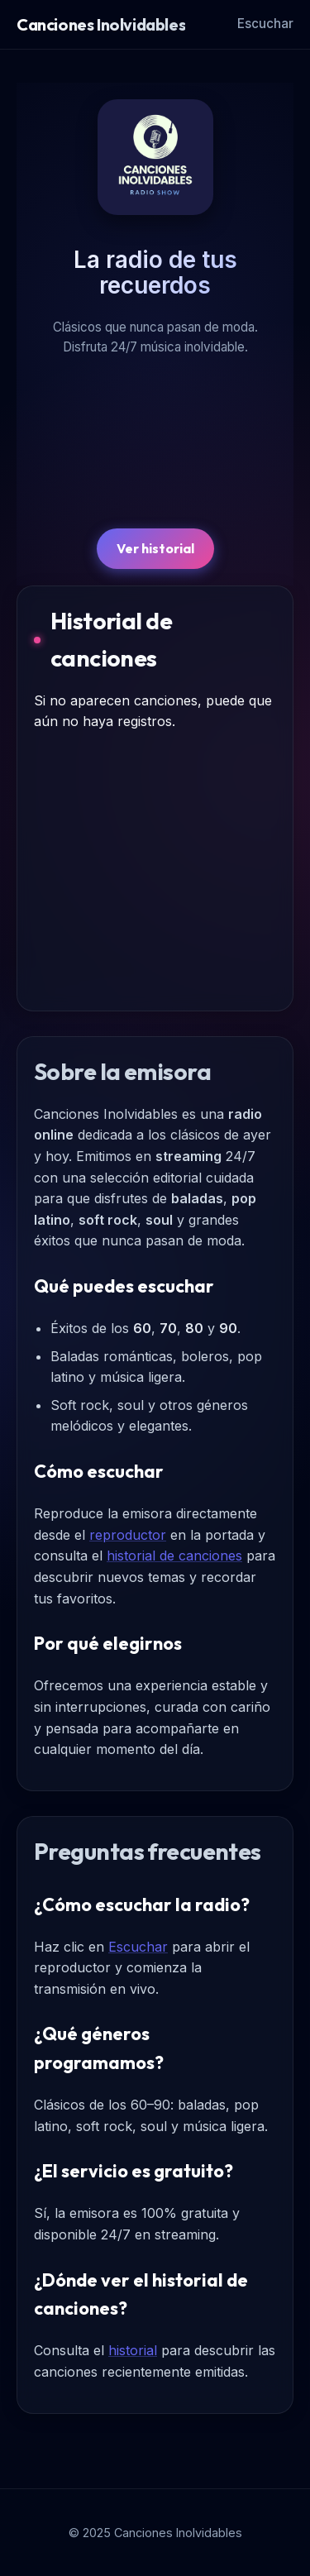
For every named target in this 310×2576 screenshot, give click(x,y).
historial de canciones (174, 1555)
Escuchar (265, 23)
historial (132, 2350)
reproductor (127, 1535)
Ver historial (155, 548)
